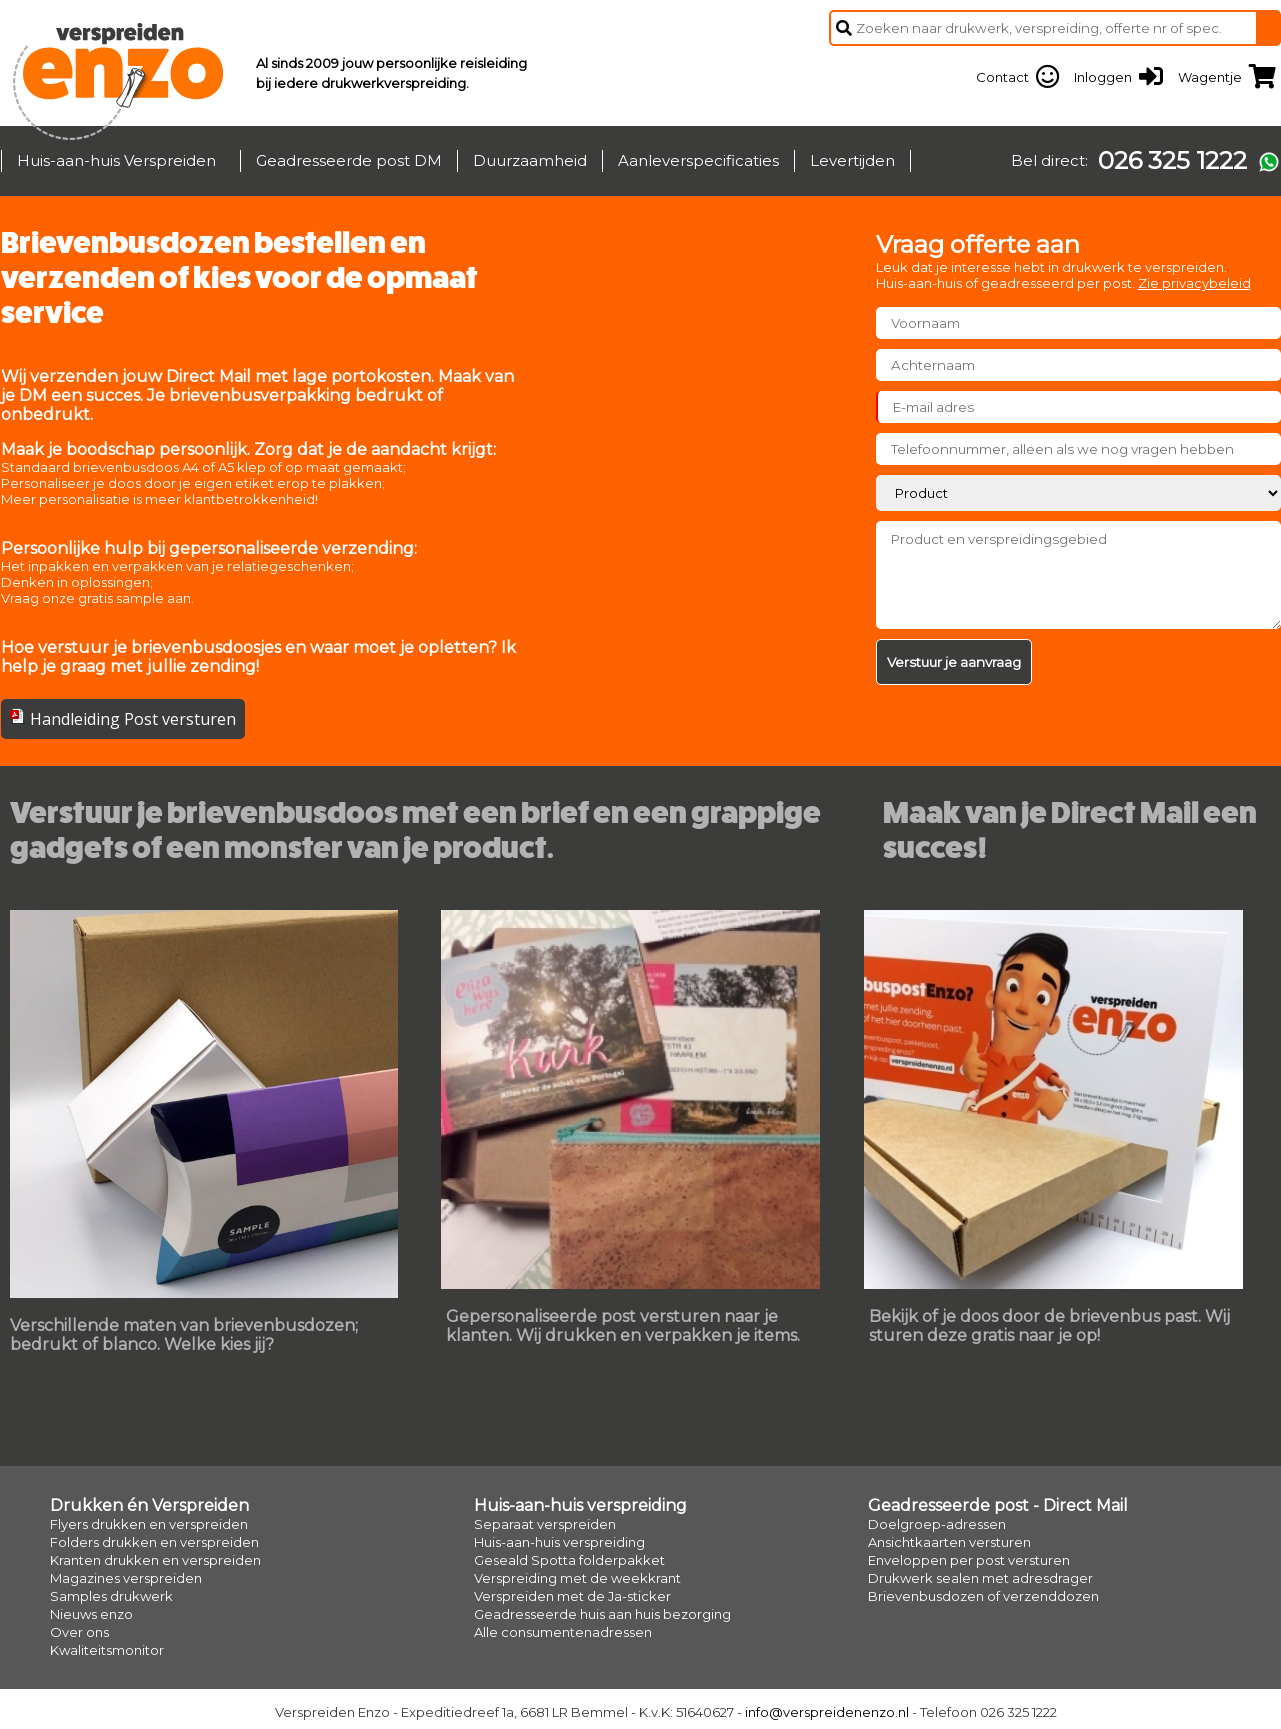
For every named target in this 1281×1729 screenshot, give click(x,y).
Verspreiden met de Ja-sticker (572, 1596)
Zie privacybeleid (1194, 283)
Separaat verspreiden (545, 1524)
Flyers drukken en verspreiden (149, 1524)
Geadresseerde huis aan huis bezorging (602, 1614)
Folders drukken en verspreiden (154, 1542)
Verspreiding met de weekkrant (577, 1578)
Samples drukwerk (111, 1596)
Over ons (79, 1632)
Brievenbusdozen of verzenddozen (983, 1596)
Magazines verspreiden (126, 1578)
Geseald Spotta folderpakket (569, 1560)
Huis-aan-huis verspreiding (580, 1505)
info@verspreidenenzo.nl (827, 1712)
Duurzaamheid (530, 160)
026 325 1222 (1172, 161)
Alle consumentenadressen (563, 1632)
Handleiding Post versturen (133, 719)
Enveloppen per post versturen (969, 1560)
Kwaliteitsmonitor (107, 1650)
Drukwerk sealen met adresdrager (980, 1578)
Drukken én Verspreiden (149, 1505)
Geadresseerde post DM (349, 160)
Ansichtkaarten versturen (949, 1542)
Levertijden (852, 160)
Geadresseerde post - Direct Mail (998, 1505)
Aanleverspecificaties (698, 160)
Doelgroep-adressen (937, 1524)
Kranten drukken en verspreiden (155, 1560)
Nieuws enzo (91, 1614)
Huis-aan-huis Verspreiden (116, 160)
